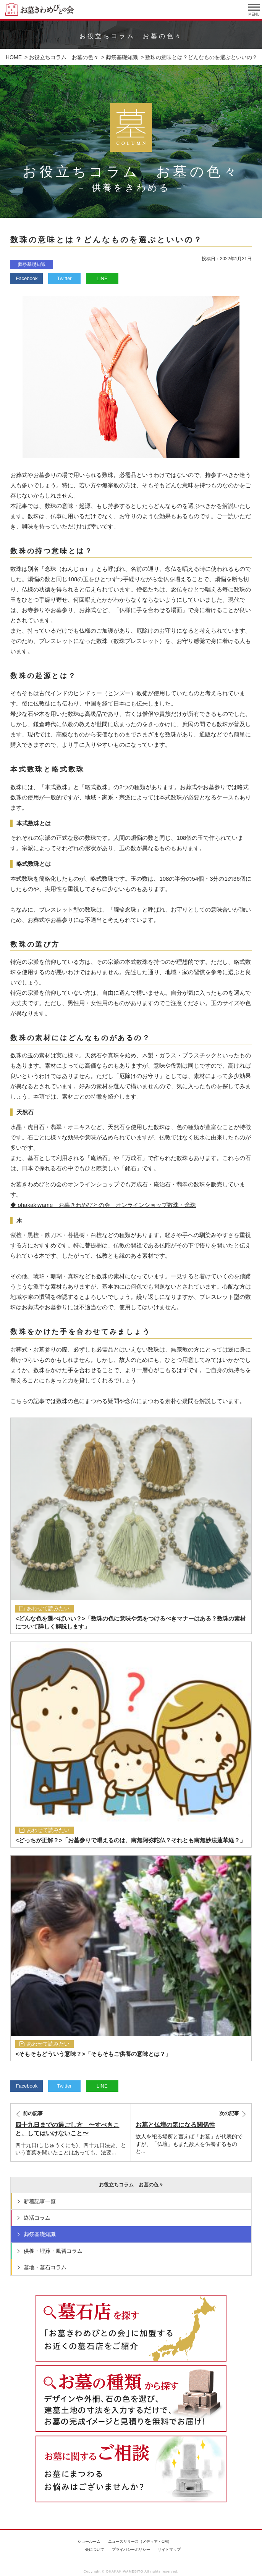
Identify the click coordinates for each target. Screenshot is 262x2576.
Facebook (26, 278)
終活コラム (37, 2218)
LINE (102, 278)
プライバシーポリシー (131, 2549)
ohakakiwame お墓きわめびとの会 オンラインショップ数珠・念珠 (107, 1205)
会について (94, 2549)
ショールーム (89, 2541)
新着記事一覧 (40, 2201)
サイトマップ (169, 2549)
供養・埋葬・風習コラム (53, 2251)
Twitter (64, 278)
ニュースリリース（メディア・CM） (139, 2541)
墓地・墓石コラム (45, 2267)
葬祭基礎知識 (31, 264)
